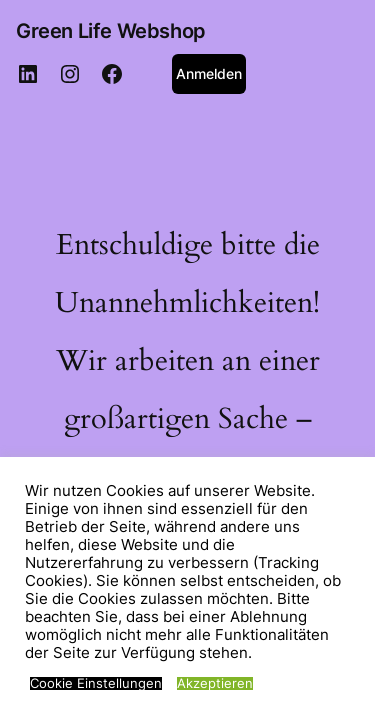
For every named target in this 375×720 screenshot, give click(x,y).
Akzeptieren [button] (215, 683)
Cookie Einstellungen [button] (96, 683)
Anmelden (209, 73)
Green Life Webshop (111, 31)
